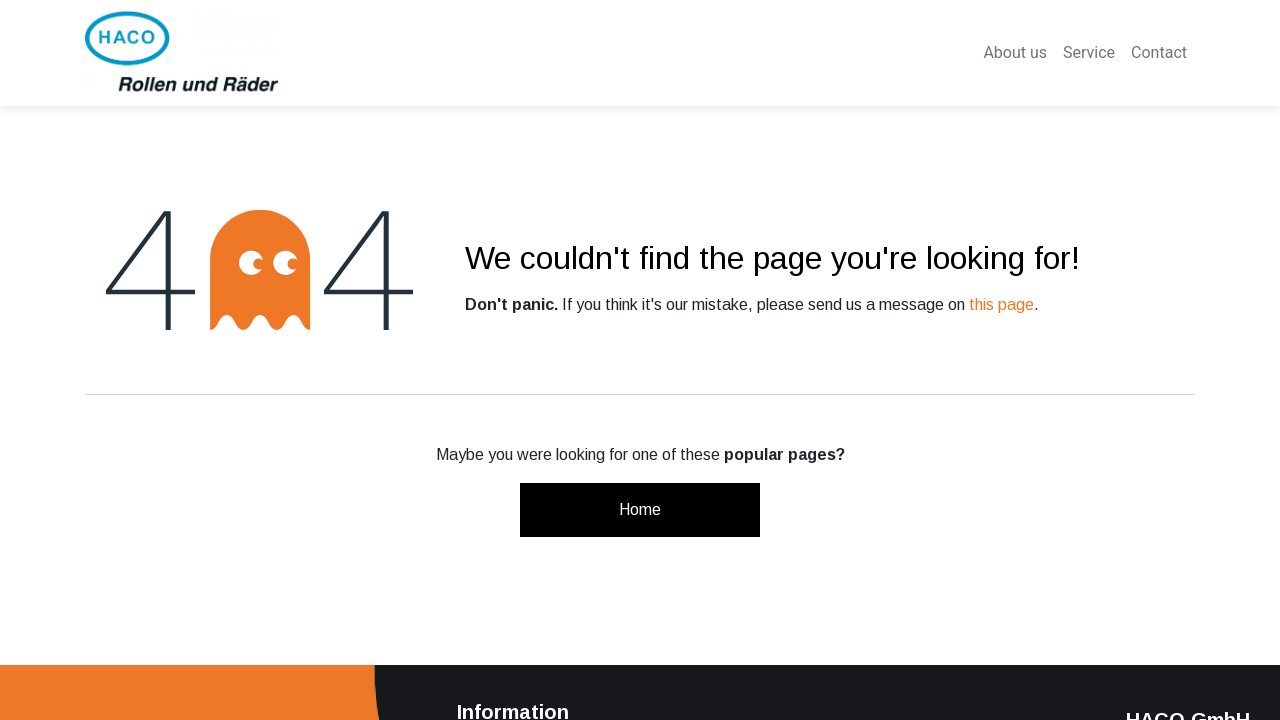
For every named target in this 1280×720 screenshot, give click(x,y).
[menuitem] (1015, 53)
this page (1001, 304)
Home (640, 509)
